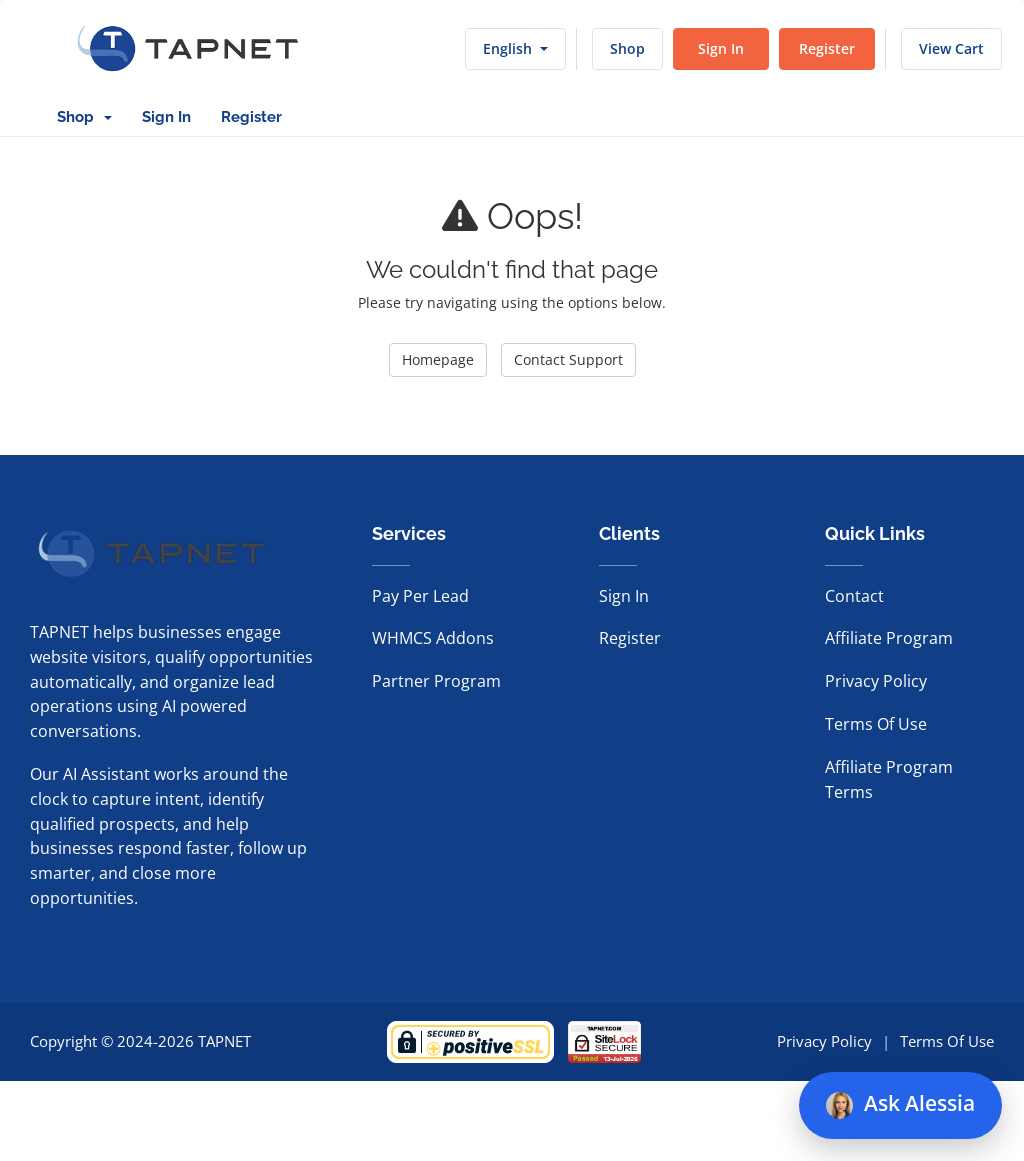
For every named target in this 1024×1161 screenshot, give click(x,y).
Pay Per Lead (420, 596)
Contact (854, 596)
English (515, 48)
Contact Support (568, 359)
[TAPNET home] (188, 49)
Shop (627, 48)
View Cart (951, 48)
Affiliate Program (889, 638)
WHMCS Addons (433, 638)
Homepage (438, 359)
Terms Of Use (876, 724)
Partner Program (436, 681)
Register (827, 48)
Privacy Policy (876, 681)
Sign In (721, 48)
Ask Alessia (900, 1104)
